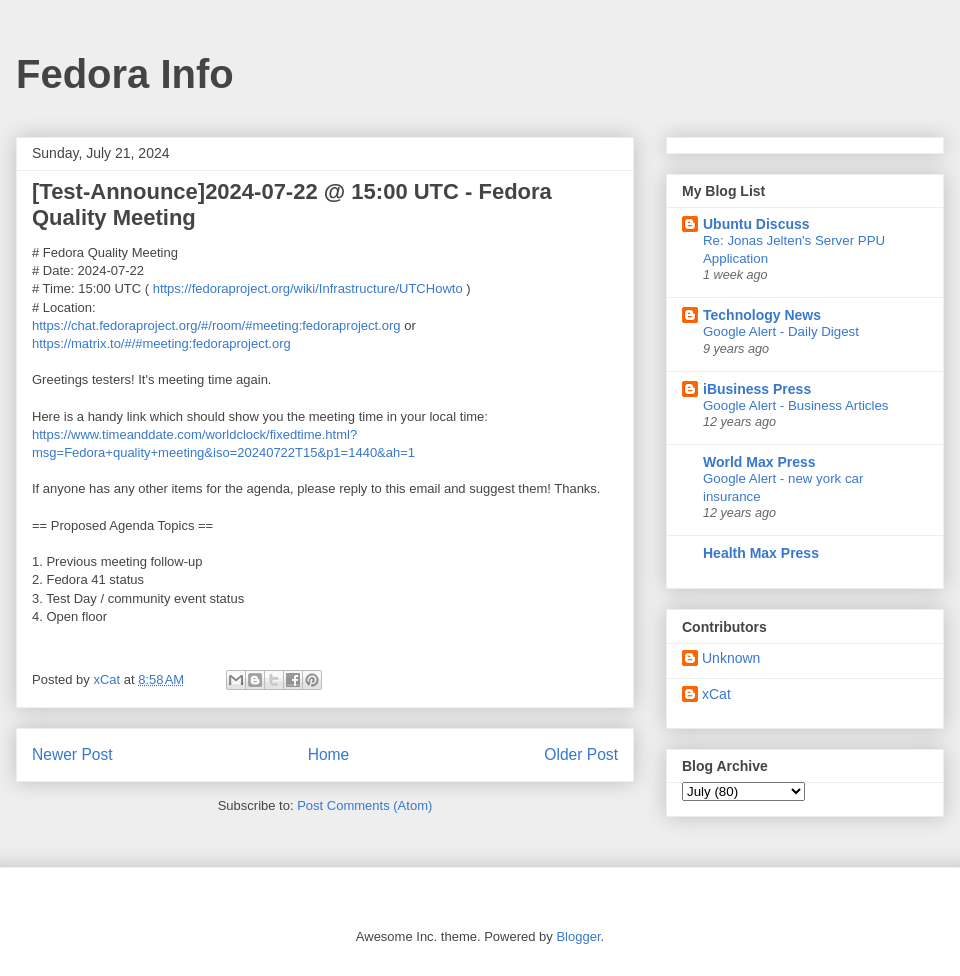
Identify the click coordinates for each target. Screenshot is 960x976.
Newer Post (72, 754)
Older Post (581, 754)
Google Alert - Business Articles (796, 405)
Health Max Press (761, 553)
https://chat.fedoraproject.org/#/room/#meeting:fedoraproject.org (216, 325)
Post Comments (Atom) (364, 805)
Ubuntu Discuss (756, 224)
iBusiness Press (757, 389)
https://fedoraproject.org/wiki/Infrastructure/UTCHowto (308, 288)
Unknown (731, 658)
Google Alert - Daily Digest (781, 331)
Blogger (578, 936)
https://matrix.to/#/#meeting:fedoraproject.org (161, 343)
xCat (716, 694)
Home (329, 754)
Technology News (762, 315)
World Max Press (759, 462)
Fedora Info (125, 74)
